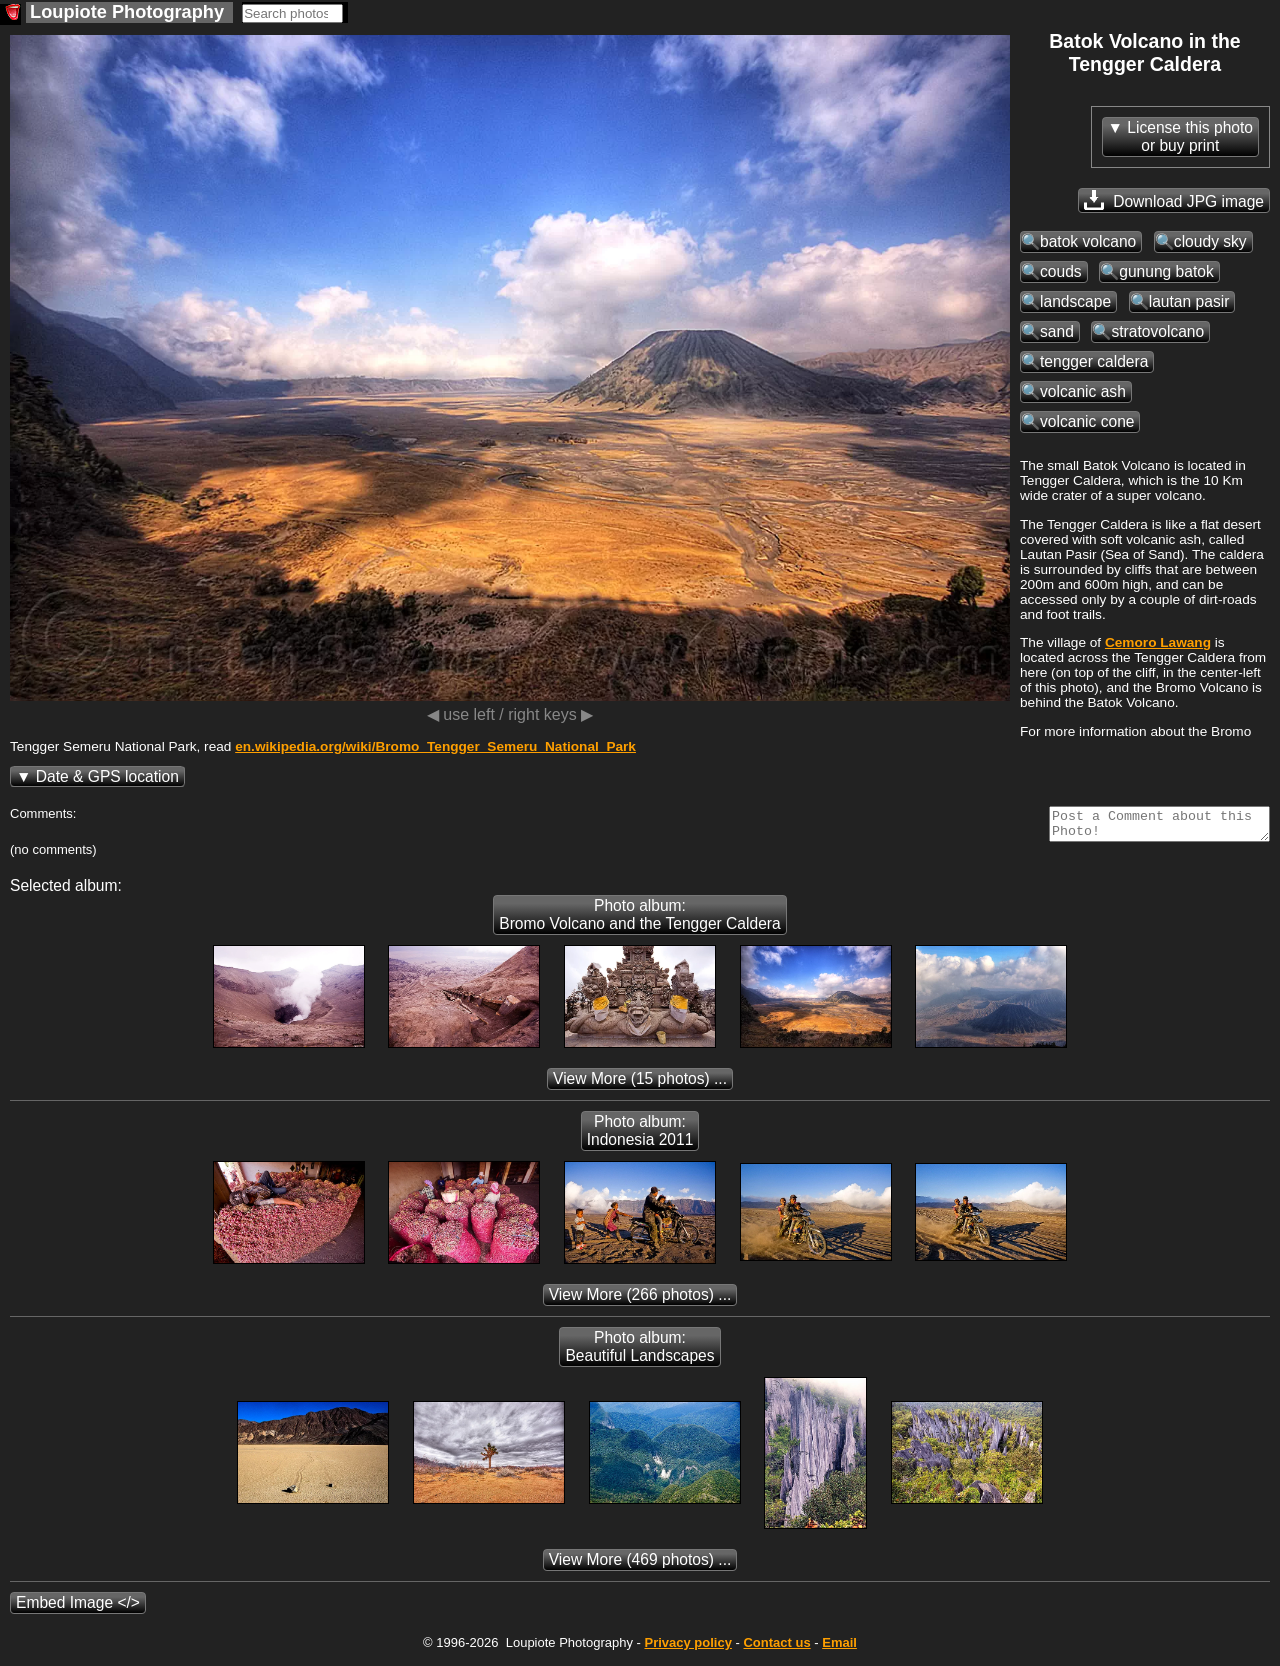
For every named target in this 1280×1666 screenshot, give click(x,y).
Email (839, 1648)
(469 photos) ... (640, 1565)
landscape (1075, 301)
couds (1061, 271)
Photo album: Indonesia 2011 (640, 1136)
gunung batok (1166, 271)
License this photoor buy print (1190, 136)
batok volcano (1088, 241)
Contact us (776, 1648)
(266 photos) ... (640, 1300)
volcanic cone (1087, 421)
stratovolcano (1157, 331)
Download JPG (1174, 200)
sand (1057, 331)
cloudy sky (1210, 241)
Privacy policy (687, 1648)
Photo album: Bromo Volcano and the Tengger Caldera (639, 920)
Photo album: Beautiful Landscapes (639, 1352)
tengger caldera (1094, 361)
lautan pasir (1189, 301)
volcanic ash (1083, 391)
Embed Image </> (78, 1608)
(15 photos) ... (640, 1084)
